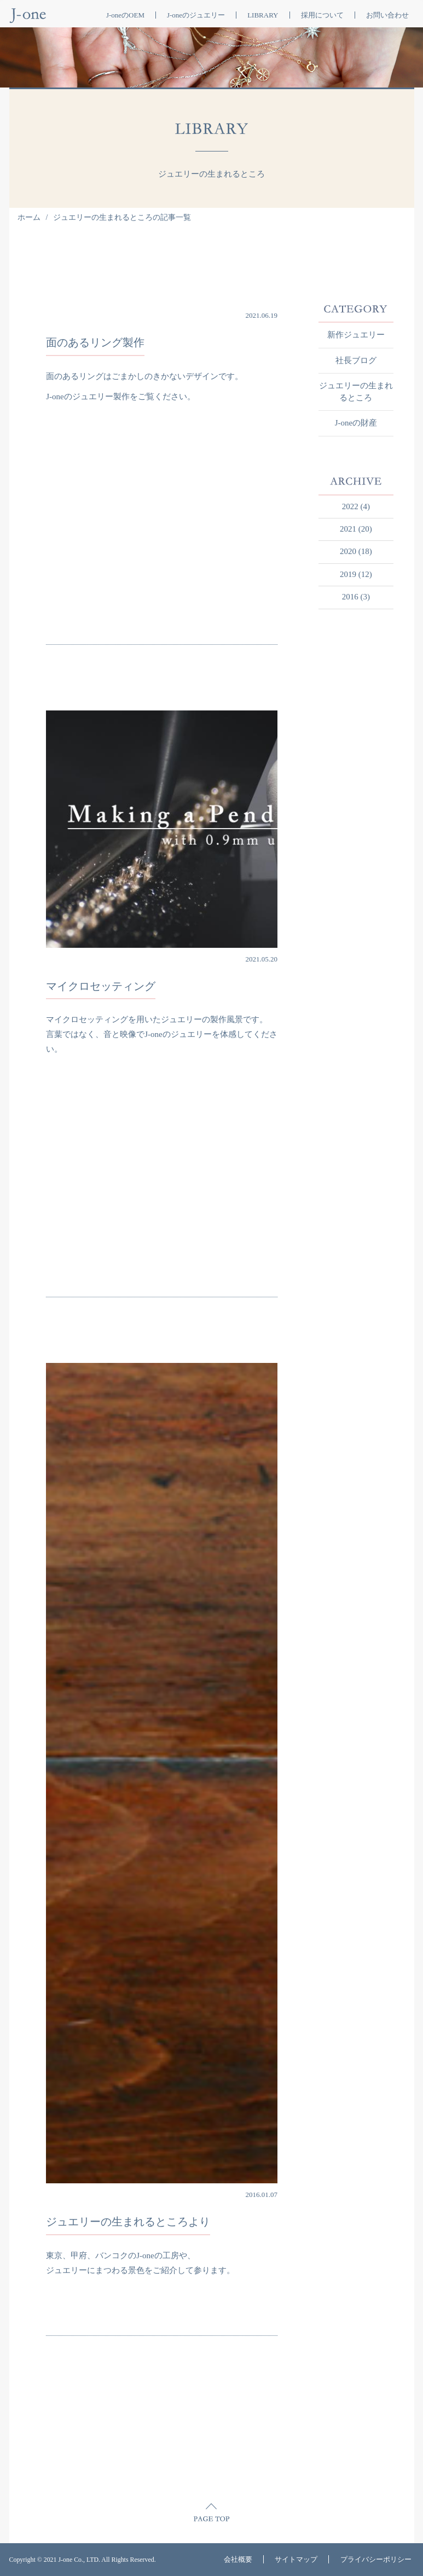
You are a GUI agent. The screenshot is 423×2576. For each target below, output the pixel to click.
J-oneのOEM (125, 15)
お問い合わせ (387, 15)
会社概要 (238, 2559)
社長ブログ (355, 360)
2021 (348, 528)
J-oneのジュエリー (196, 15)
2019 (348, 574)
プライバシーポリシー (376, 2559)
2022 (350, 506)
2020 (348, 551)
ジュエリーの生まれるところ (356, 391)
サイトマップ (296, 2559)
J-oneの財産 (356, 422)
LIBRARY (262, 15)
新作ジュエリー (356, 334)
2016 (350, 596)
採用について (322, 15)
